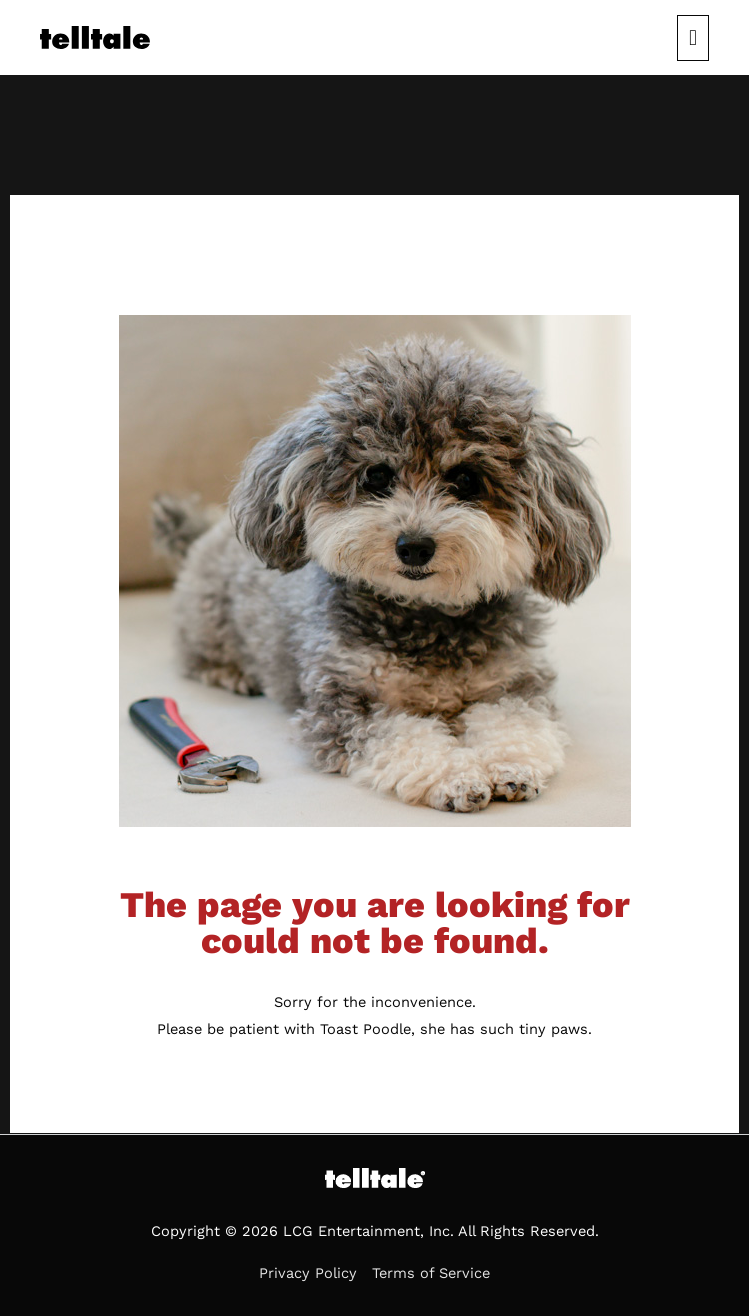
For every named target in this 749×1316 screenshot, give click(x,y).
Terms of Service (431, 1273)
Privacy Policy (308, 1273)
